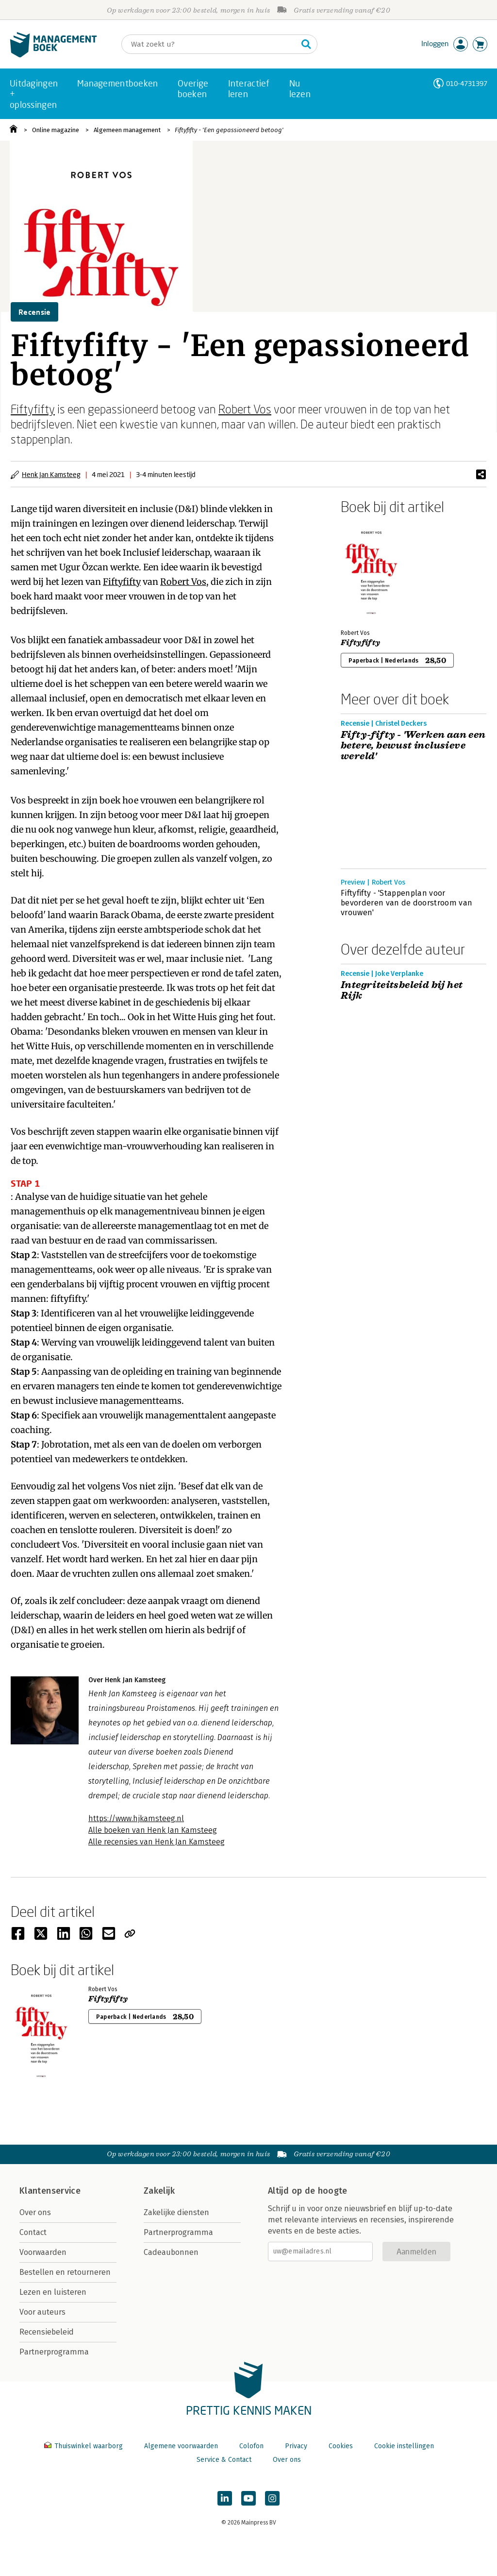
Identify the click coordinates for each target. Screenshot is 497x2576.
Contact (33, 2232)
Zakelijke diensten (176, 2212)
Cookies (341, 2446)
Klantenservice (50, 2190)
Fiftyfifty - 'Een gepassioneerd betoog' (229, 130)
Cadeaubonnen (171, 2252)
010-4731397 (466, 83)
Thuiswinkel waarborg (84, 2446)
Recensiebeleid (46, 2332)
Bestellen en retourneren (65, 2272)
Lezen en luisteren (52, 2292)
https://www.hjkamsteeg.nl (136, 1818)
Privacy (296, 2446)
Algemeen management (127, 130)
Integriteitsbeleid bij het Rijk (402, 990)
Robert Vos (244, 409)
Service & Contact (224, 2460)
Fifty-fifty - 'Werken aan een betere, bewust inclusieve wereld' (413, 746)
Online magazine (55, 130)
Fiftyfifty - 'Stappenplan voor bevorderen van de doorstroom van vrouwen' (406, 902)
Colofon (251, 2446)
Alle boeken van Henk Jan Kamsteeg (152, 1830)
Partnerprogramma (54, 2351)
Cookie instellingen (404, 2446)
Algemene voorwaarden (181, 2446)
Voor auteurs (42, 2312)
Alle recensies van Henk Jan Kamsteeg (156, 1841)
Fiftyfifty (33, 409)
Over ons (35, 2212)
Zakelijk (159, 2190)
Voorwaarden (42, 2252)
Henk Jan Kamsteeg (51, 474)
